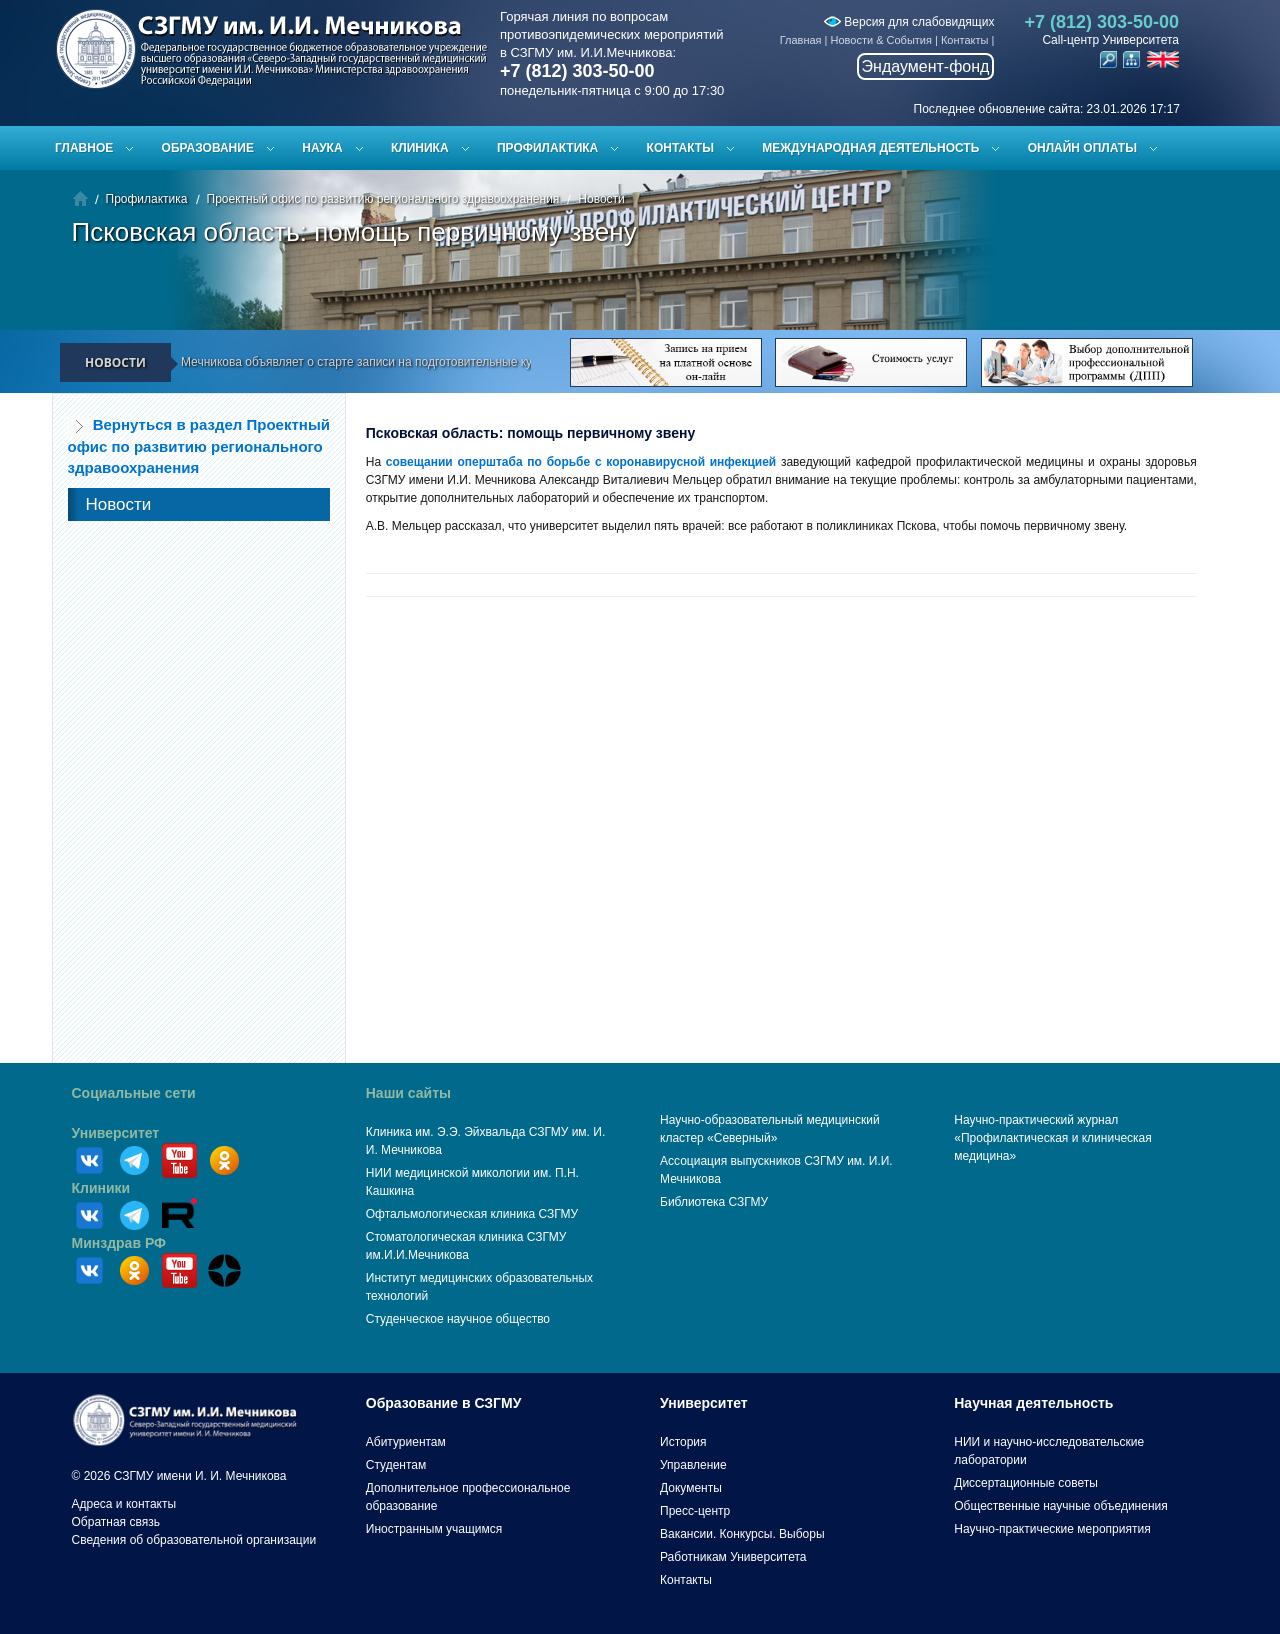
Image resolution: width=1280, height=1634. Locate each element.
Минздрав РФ (119, 1243)
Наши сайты (408, 1093)
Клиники (101, 1188)
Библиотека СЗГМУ (714, 1202)
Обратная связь (116, 1522)
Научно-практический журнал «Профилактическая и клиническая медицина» (1053, 1138)
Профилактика (547, 148)
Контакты (965, 40)
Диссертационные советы (1026, 1483)
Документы (691, 1488)
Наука (322, 148)
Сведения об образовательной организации (194, 1540)
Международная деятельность (870, 148)
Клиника (420, 148)
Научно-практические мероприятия (1052, 1529)
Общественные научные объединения (1061, 1506)
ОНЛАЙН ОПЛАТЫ (1082, 148)
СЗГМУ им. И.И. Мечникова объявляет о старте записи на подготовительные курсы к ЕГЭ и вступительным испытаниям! (439, 362)
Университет (116, 1133)
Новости (601, 199)
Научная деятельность (1033, 1403)
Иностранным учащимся (434, 1529)
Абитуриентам (406, 1442)
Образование (208, 148)
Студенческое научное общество (458, 1319)
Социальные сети (134, 1093)
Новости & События (881, 40)
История (683, 1442)
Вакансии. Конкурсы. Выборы (742, 1534)
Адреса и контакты (124, 1504)
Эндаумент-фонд (926, 66)
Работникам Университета (733, 1557)
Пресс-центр (695, 1511)
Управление (693, 1465)
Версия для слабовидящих (909, 22)
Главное (84, 148)
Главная (801, 40)
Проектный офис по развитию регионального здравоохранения (383, 199)
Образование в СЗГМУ (444, 1403)
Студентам (396, 1465)
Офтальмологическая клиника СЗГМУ (472, 1214)
